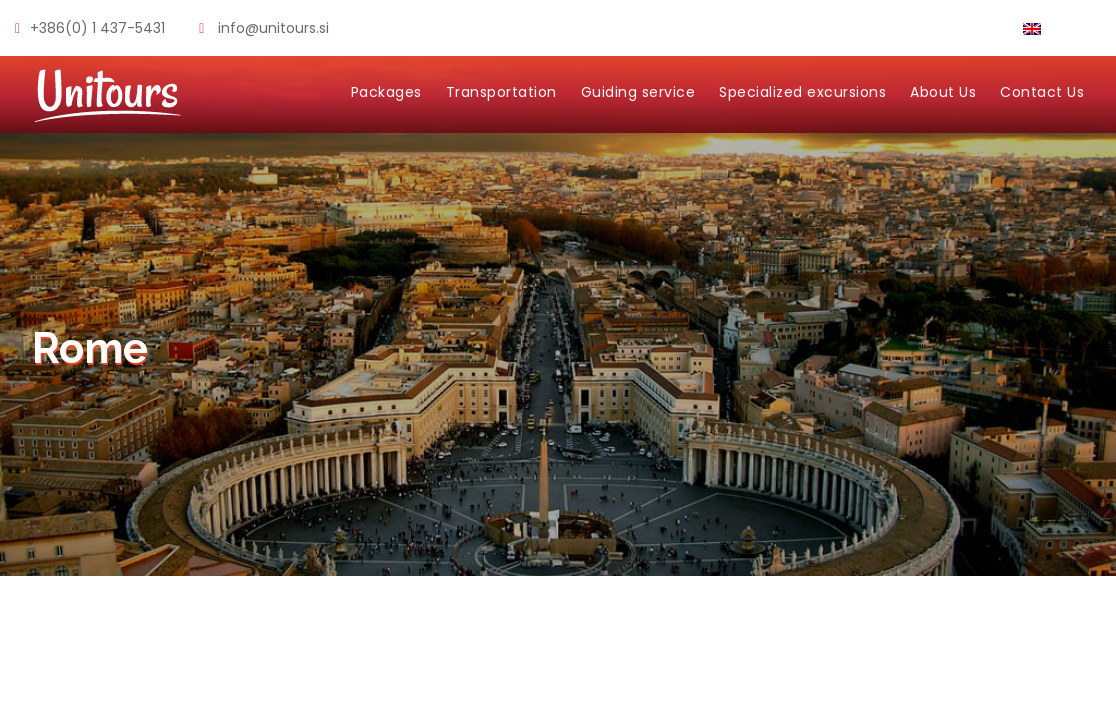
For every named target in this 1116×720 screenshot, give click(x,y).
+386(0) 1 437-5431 (97, 28)
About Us (943, 92)
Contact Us (1042, 92)
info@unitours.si (273, 28)
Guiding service (638, 92)
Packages (386, 92)
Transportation (501, 92)
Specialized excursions (802, 92)
